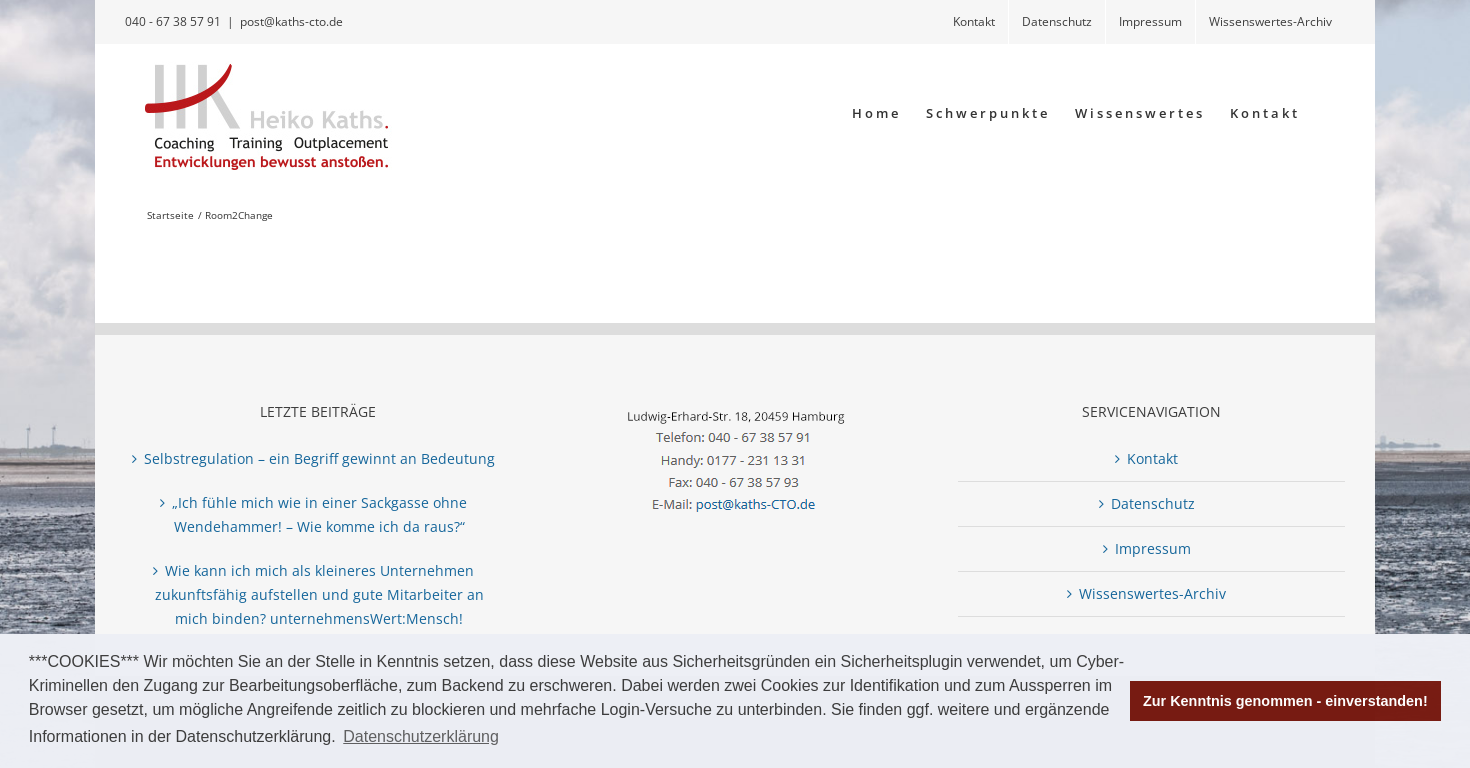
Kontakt (1152, 458)
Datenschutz (1153, 503)
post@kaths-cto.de (291, 21)
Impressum (1153, 548)
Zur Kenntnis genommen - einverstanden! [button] (1285, 701)
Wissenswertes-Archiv (1152, 593)
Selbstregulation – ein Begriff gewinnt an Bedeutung (319, 458)
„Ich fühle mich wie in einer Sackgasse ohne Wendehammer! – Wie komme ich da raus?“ (319, 514)
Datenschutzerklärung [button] (421, 736)
